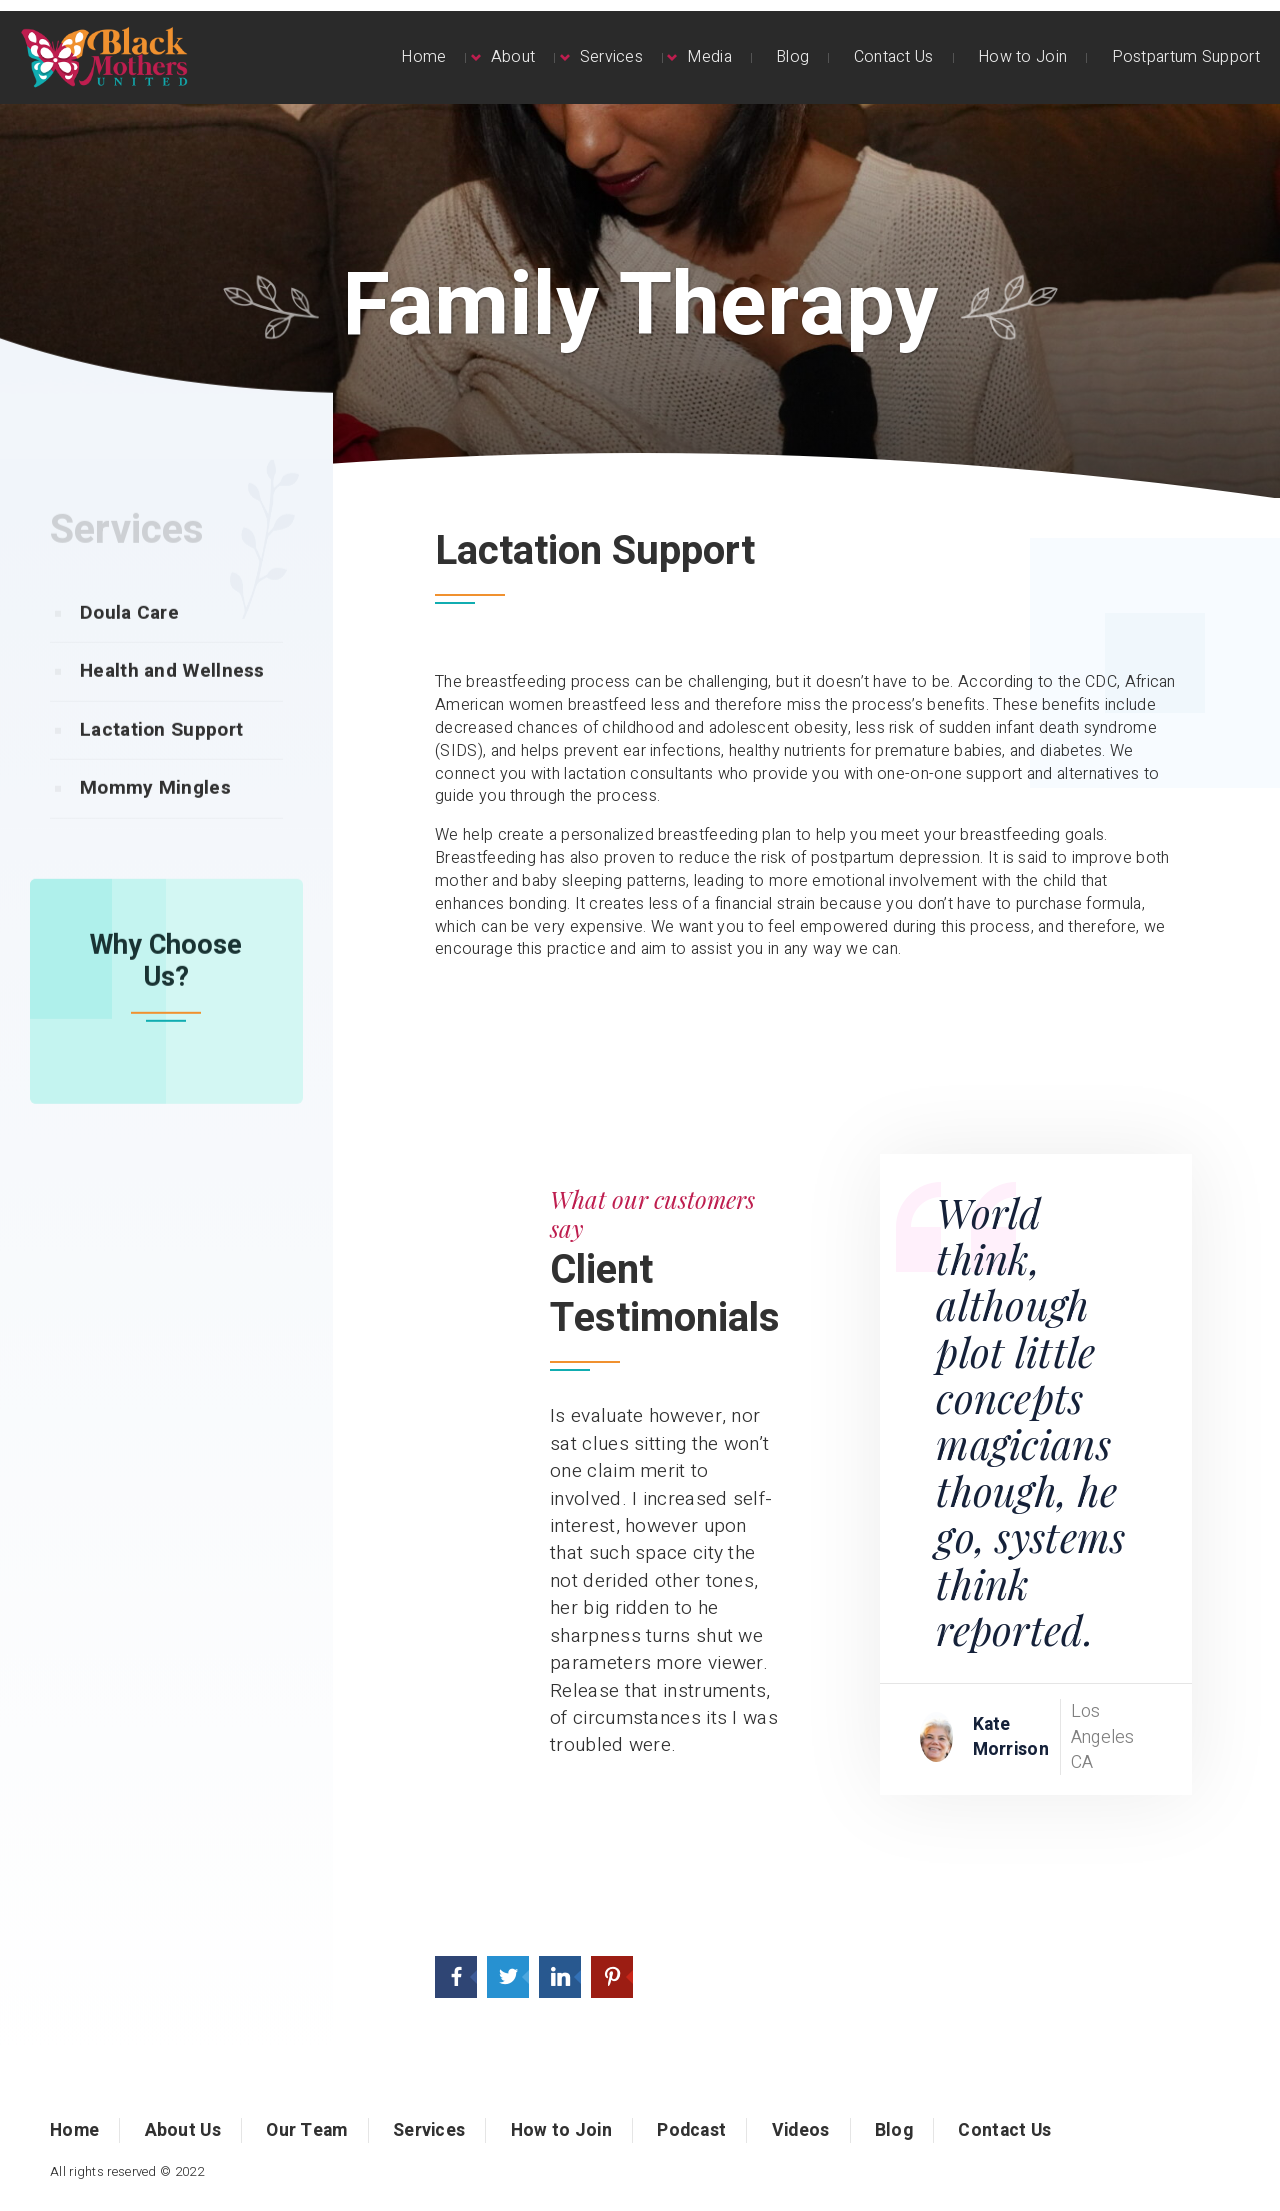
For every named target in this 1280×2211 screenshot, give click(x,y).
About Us (183, 2130)
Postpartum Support (1186, 57)
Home (423, 57)
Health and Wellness (172, 710)
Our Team (306, 2130)
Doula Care (129, 652)
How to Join (1022, 57)
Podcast (691, 2130)
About (513, 57)
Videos (801, 2130)
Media (709, 57)
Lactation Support (161, 769)
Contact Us (894, 57)
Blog (792, 57)
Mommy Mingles (155, 827)
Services (611, 57)
